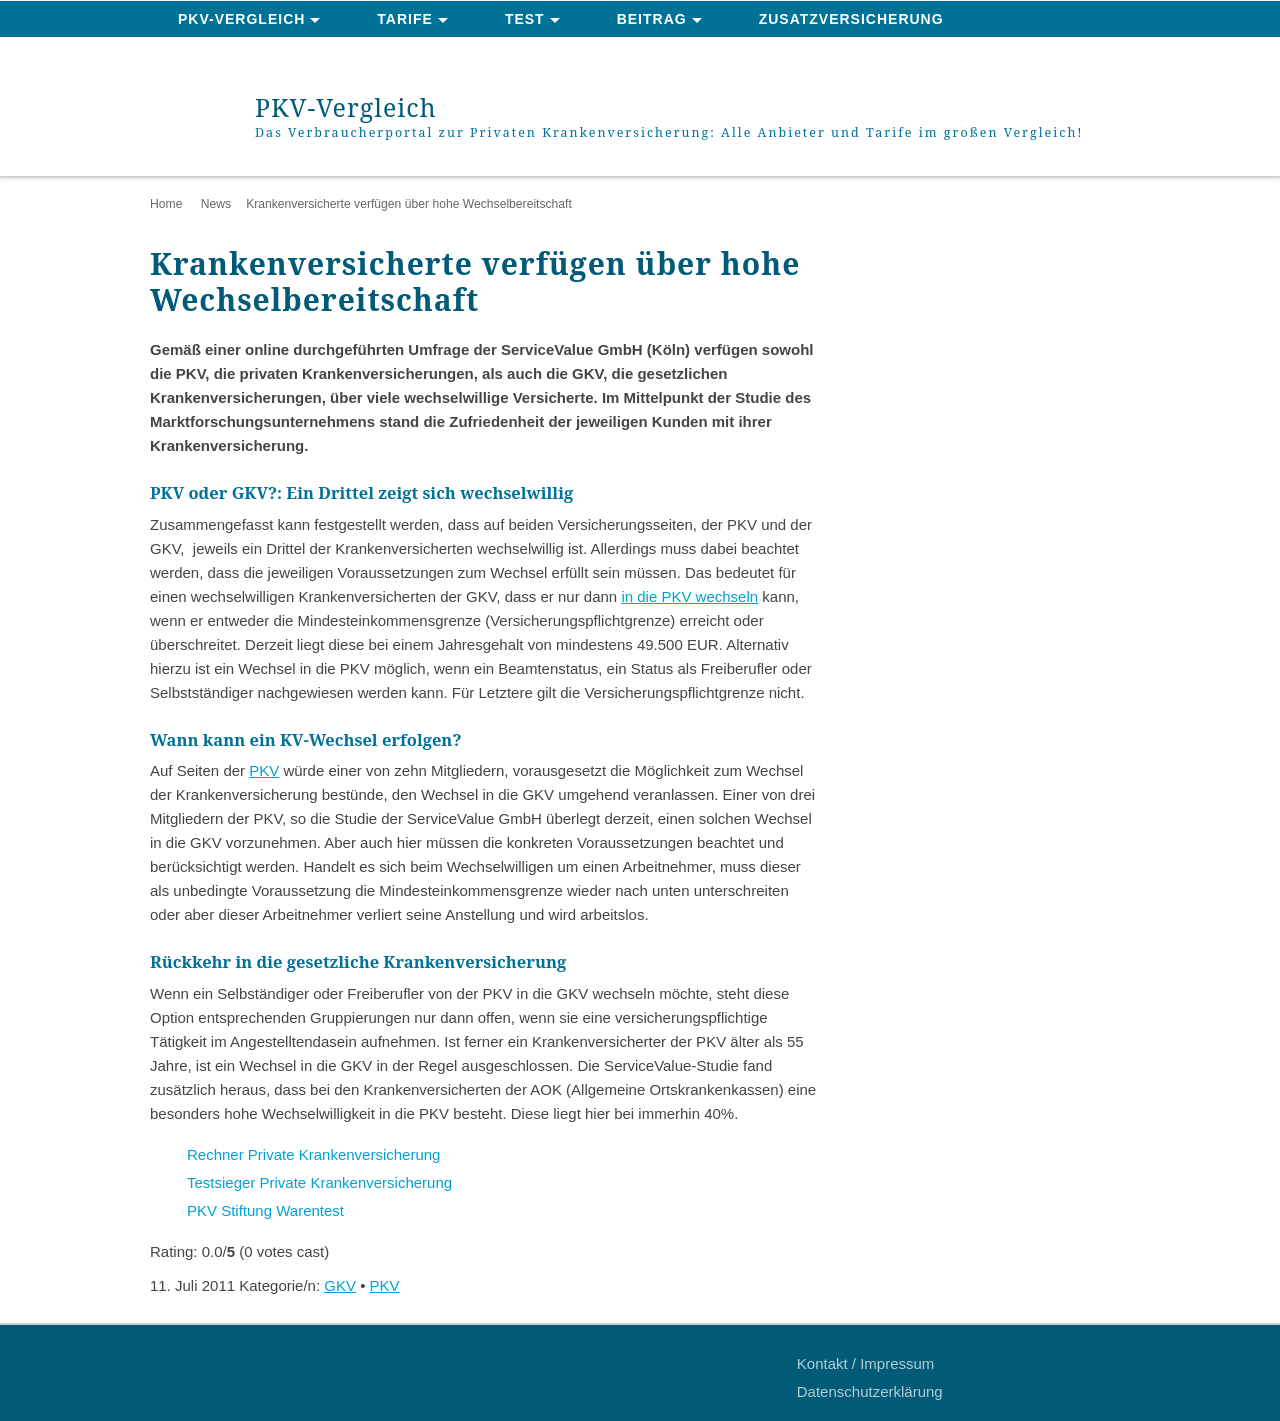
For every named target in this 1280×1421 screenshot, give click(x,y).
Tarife (405, 19)
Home (166, 204)
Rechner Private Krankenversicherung (313, 1154)
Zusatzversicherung (851, 19)
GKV (340, 1285)
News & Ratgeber (254, 56)
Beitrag (652, 19)
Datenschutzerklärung (870, 1391)
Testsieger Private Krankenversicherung (319, 1182)
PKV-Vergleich (241, 19)
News (216, 204)
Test (525, 19)
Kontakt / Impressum (866, 1363)
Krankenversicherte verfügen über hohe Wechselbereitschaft (409, 204)
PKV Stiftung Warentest (265, 1210)
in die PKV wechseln (689, 596)
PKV (264, 770)
